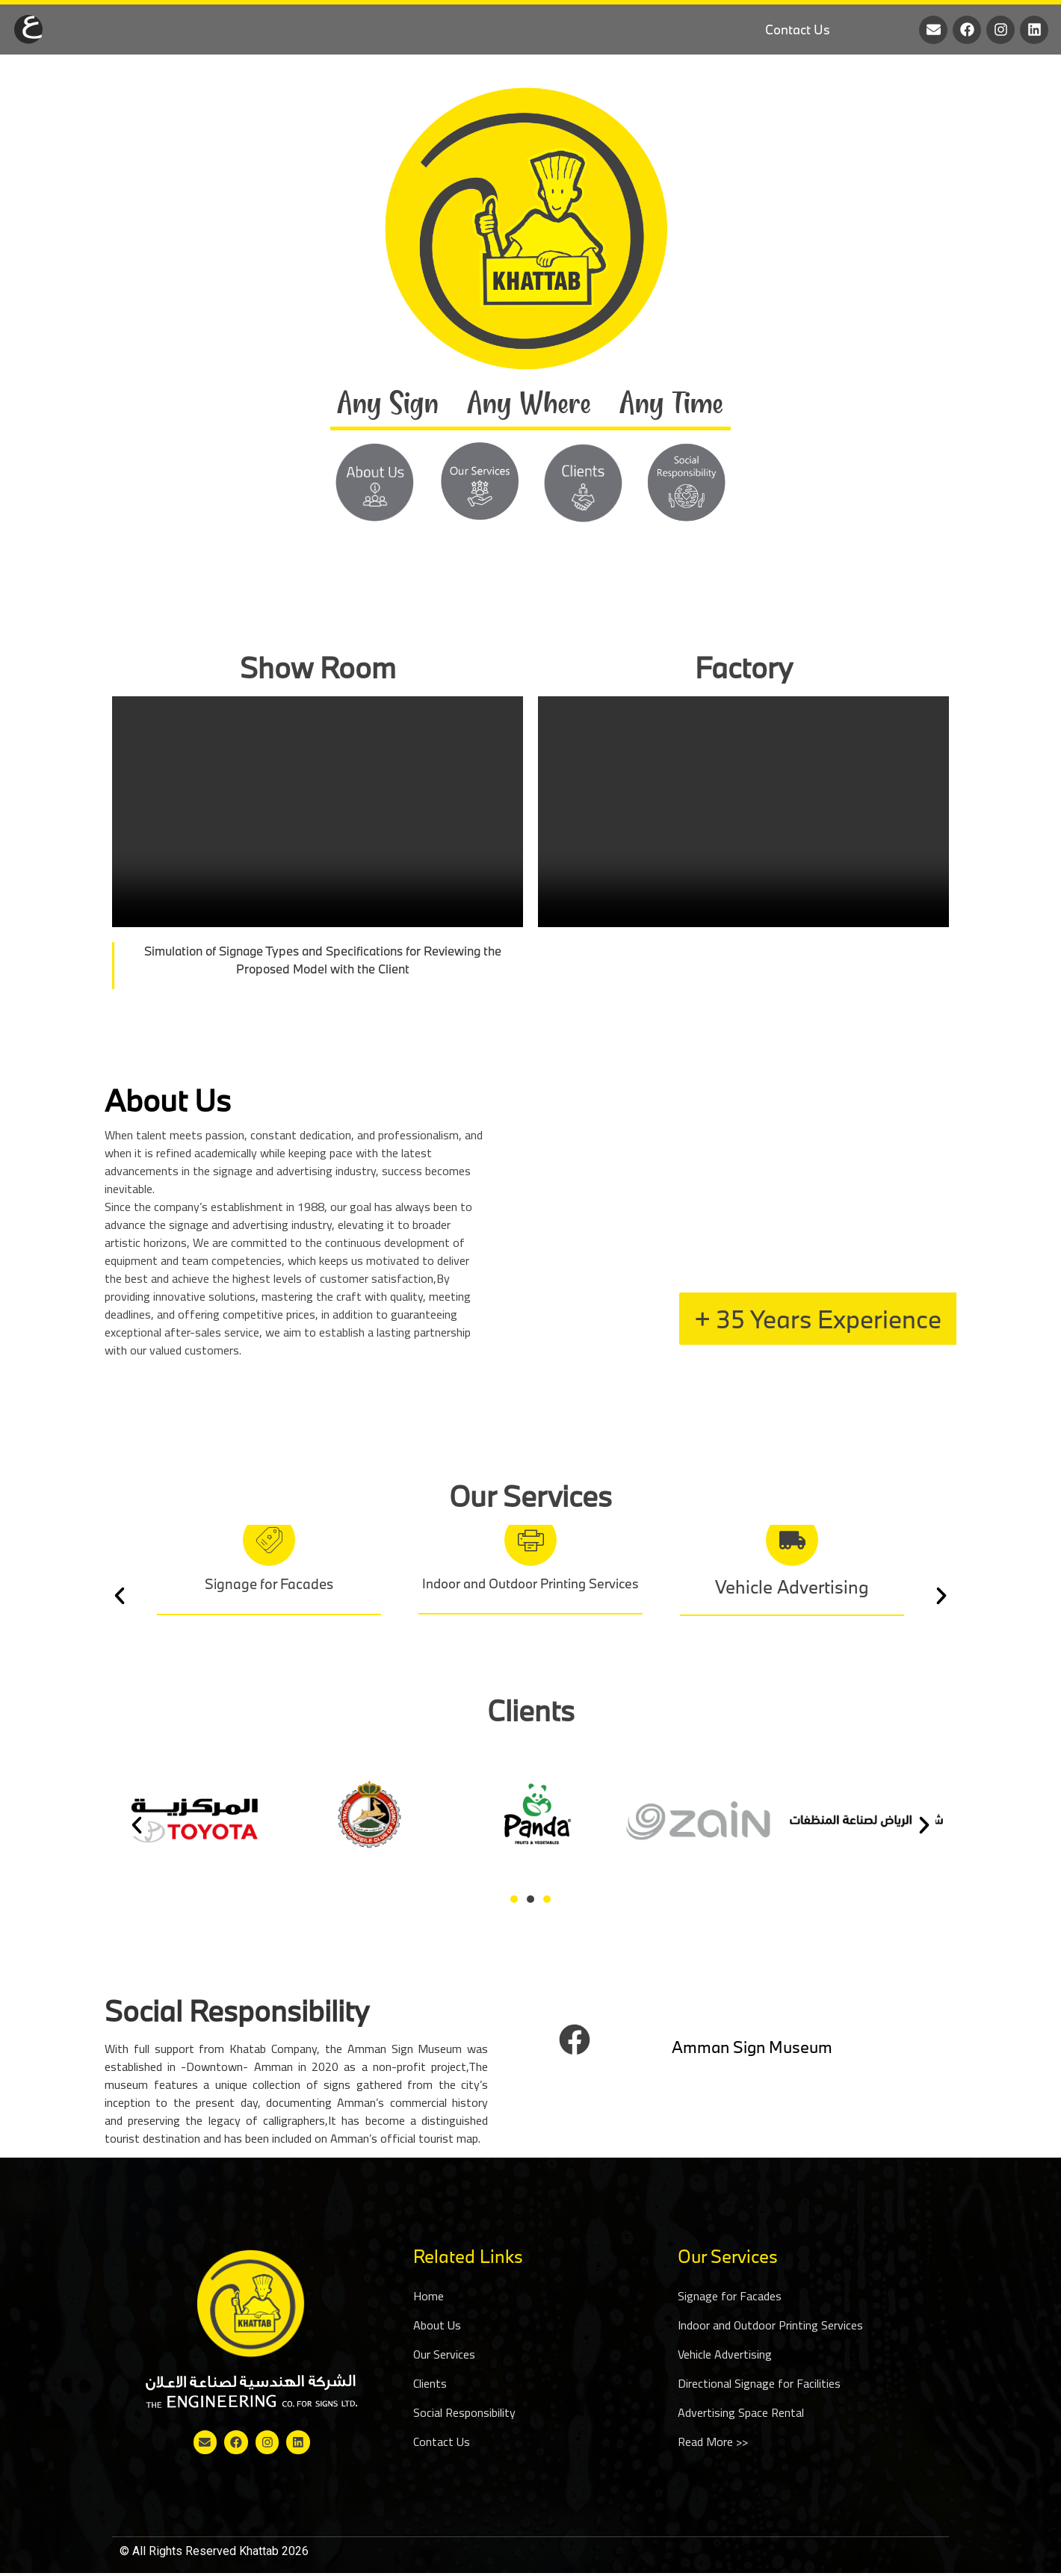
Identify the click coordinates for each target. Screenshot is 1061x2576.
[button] (119, 1596)
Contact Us (797, 29)
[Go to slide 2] (530, 1899)
